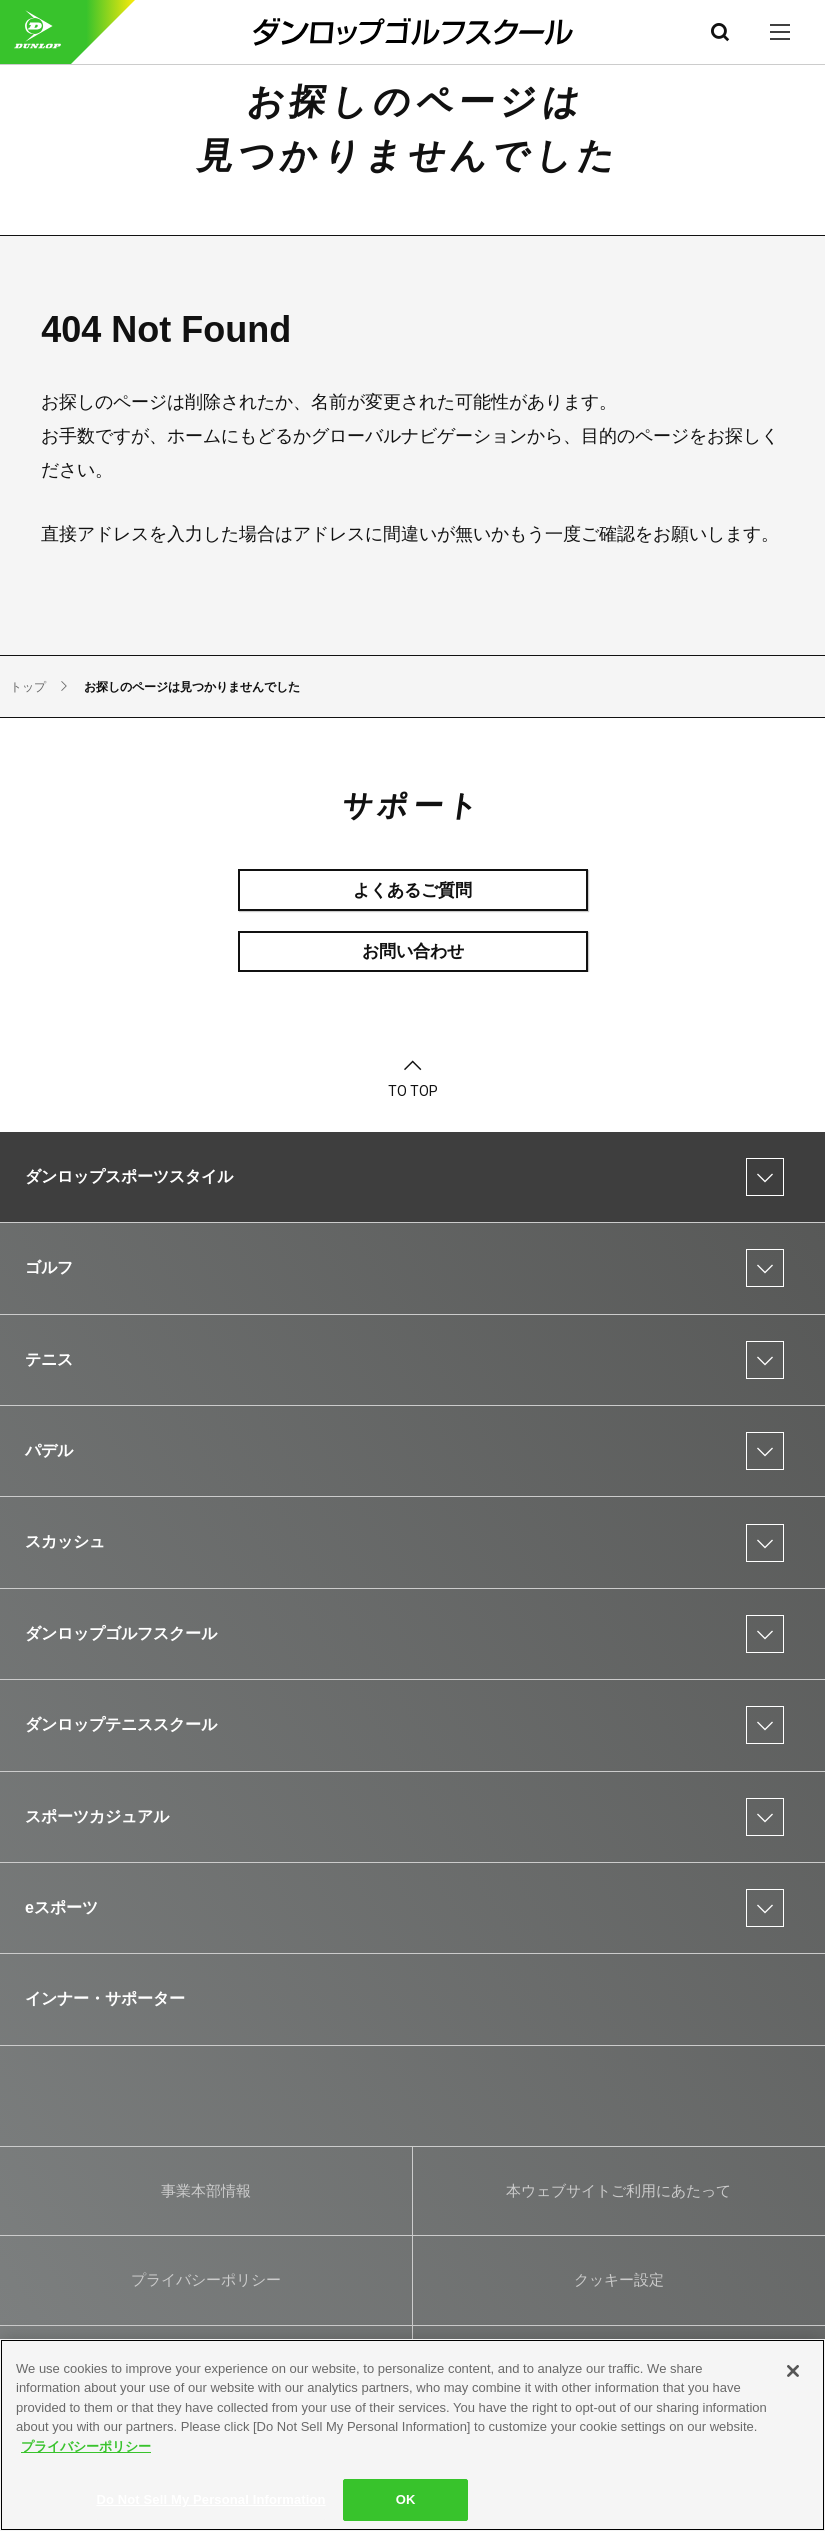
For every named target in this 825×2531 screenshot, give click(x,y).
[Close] (793, 2371)
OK (406, 2499)
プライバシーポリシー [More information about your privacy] (86, 2446)
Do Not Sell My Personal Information (210, 2499)
